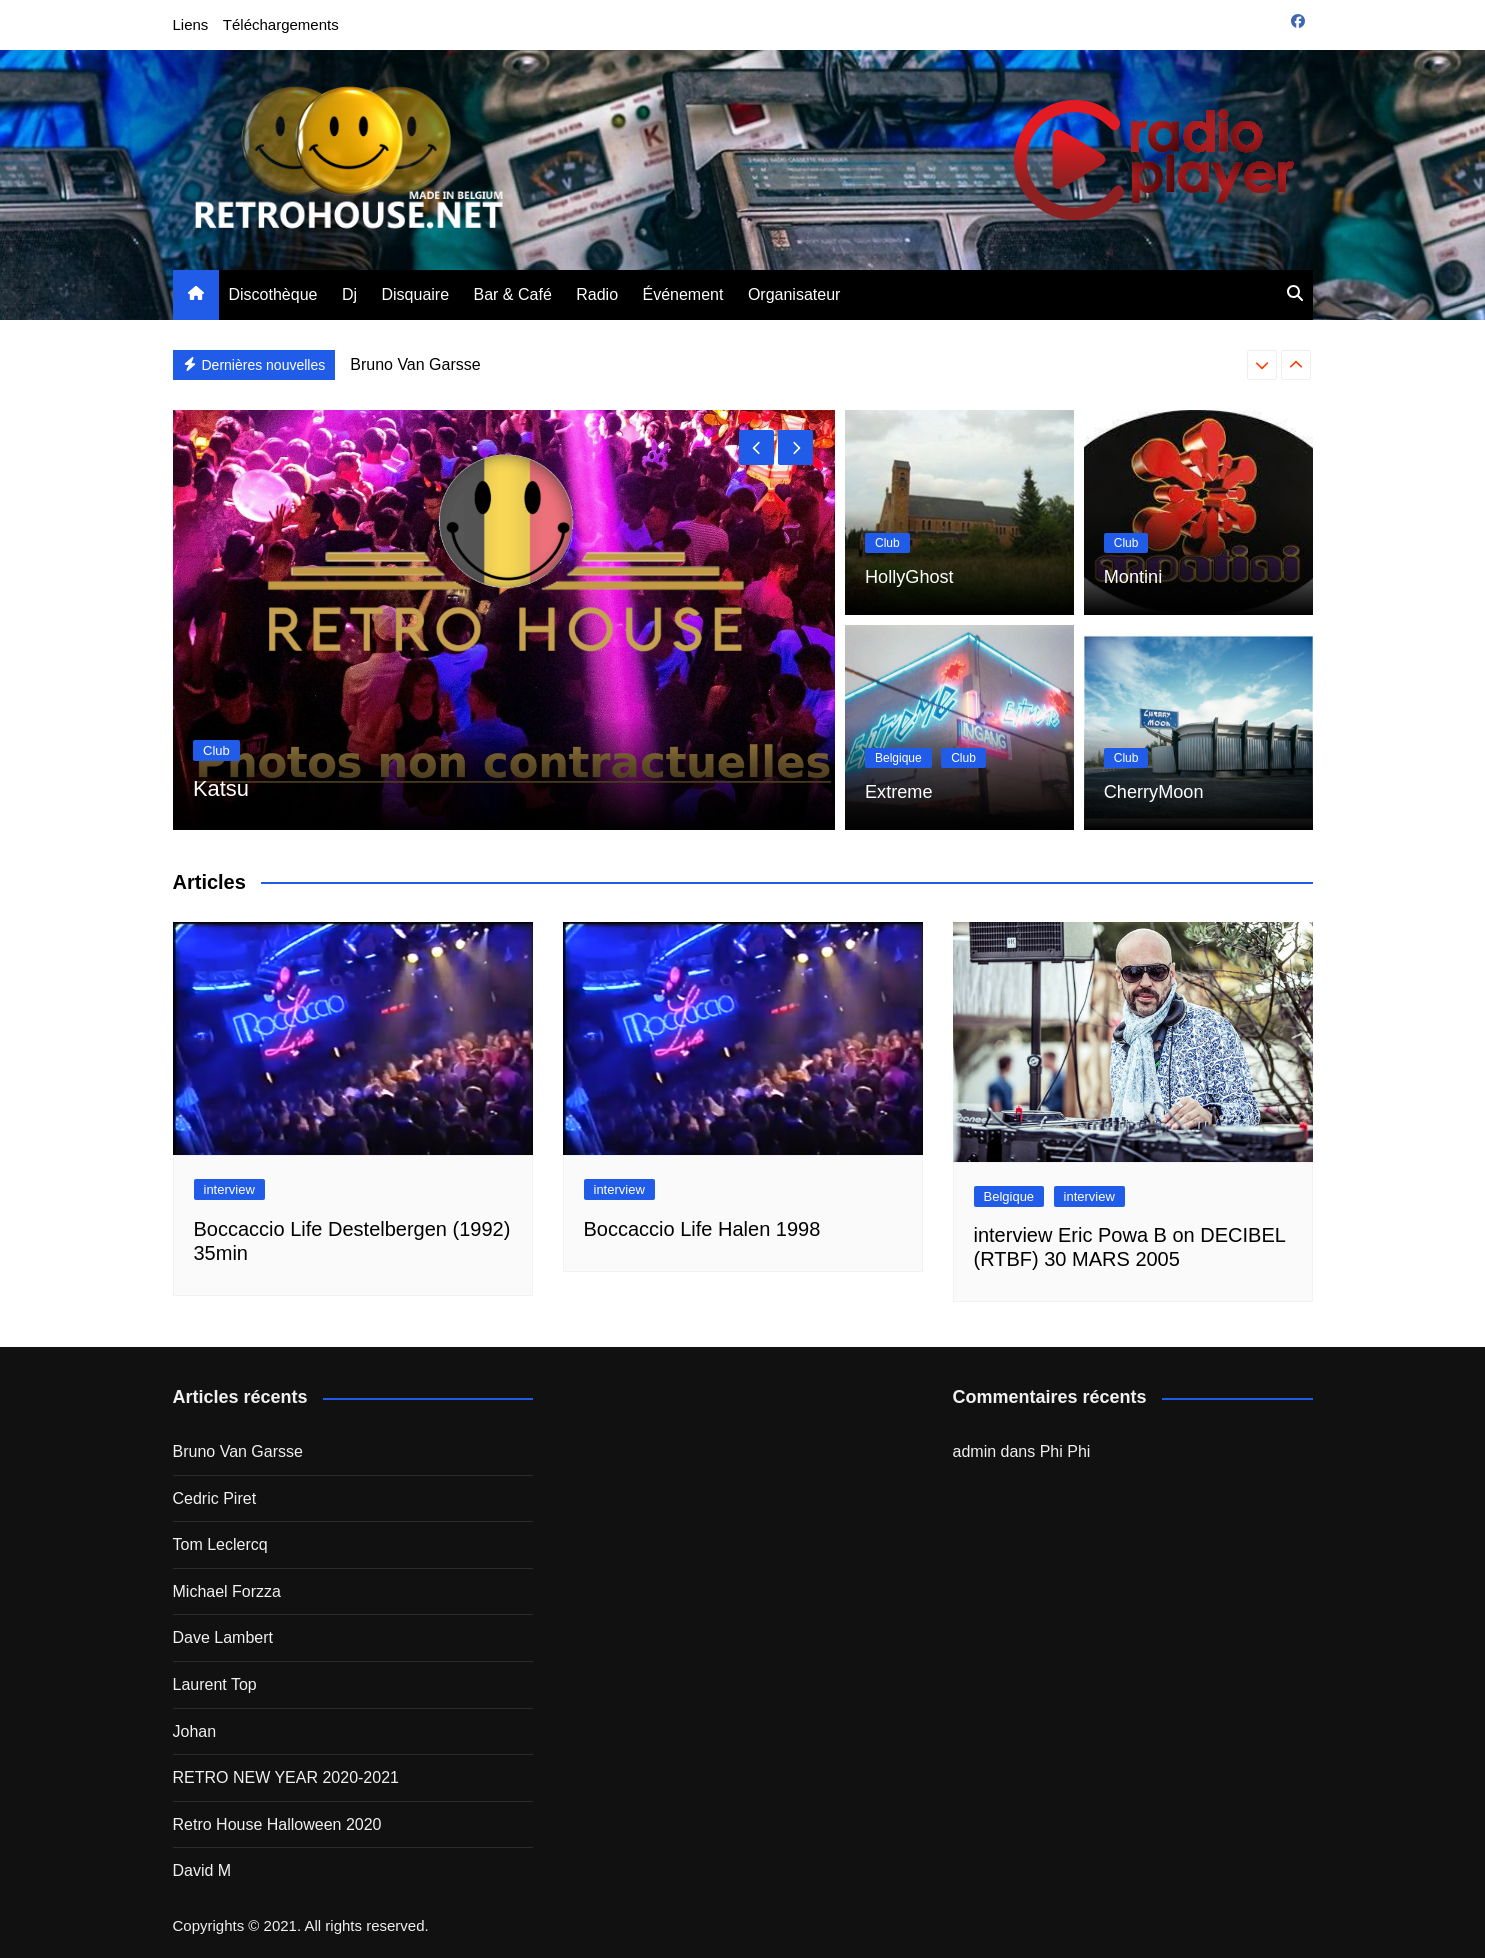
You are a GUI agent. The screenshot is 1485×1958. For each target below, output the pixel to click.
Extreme (895, 793)
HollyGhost (904, 578)
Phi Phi (1065, 1451)
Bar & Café (513, 294)
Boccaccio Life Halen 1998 (702, 1229)
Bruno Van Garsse (415, 364)
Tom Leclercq (220, 1544)
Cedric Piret (215, 1498)
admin (975, 1451)
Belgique (898, 761)
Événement (683, 294)
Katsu (223, 787)
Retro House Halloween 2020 (277, 1824)
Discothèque (273, 294)
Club (216, 750)
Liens (191, 24)
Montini (1130, 578)
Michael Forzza (227, 1591)
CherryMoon (1148, 793)
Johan (195, 1731)
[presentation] (1262, 365)
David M (202, 1870)
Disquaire (415, 294)
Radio (597, 294)
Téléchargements (281, 24)
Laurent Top (215, 1684)
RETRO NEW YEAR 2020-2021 (286, 1777)
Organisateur (794, 294)
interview (229, 1189)
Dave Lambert (223, 1637)
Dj (349, 294)
